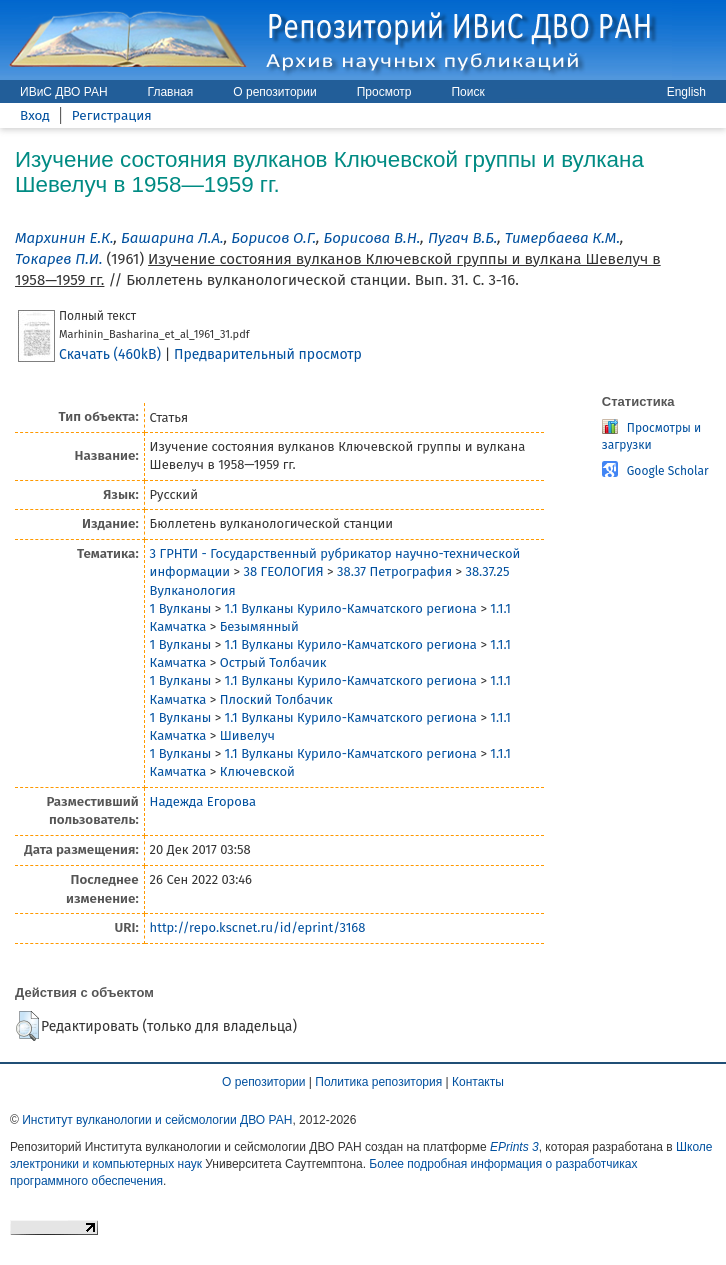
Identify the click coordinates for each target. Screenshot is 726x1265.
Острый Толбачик (273, 662)
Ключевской (257, 771)
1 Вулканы (181, 608)
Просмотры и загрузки (651, 436)
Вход (35, 115)
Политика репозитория (378, 1082)
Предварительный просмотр (268, 354)
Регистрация (112, 115)
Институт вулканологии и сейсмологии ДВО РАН (157, 1120)
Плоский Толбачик (276, 699)
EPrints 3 (514, 1147)
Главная (171, 92)
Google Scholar (668, 471)
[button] (27, 1026)
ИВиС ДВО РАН (64, 92)
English (686, 92)
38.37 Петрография (394, 571)
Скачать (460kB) (110, 354)
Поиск (467, 92)
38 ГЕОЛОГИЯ (283, 571)
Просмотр (384, 92)
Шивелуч (247, 735)
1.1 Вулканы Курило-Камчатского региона (351, 608)
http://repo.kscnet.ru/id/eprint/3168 (258, 927)
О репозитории (274, 92)
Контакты (478, 1082)
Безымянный (259, 626)
